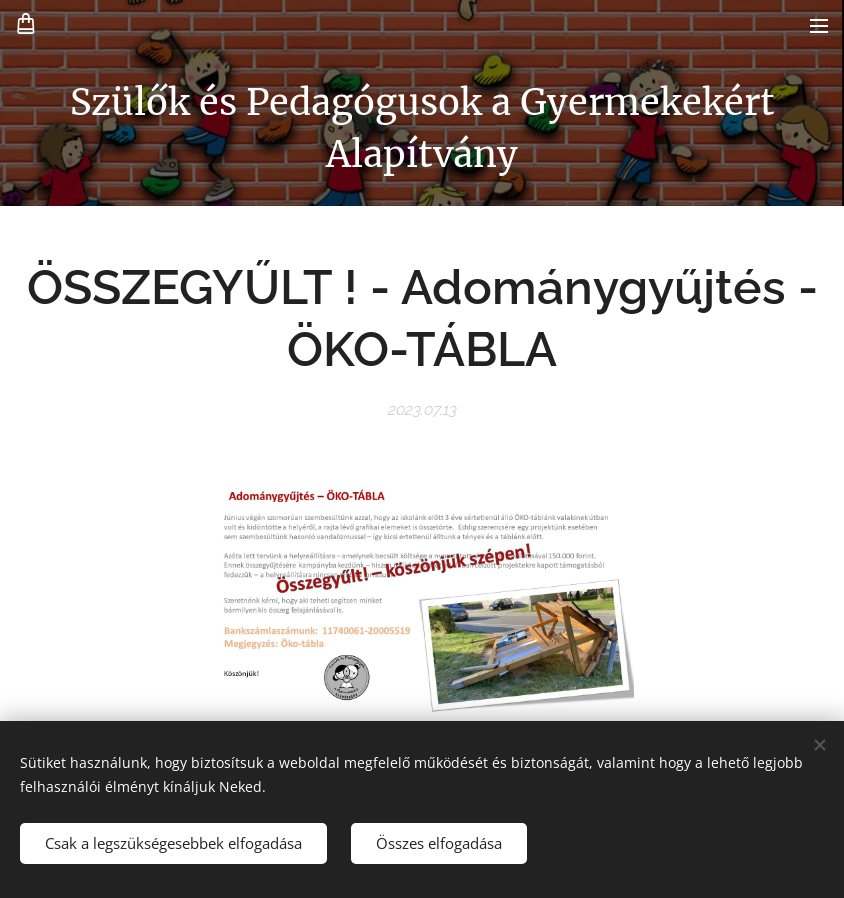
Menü (819, 26)
